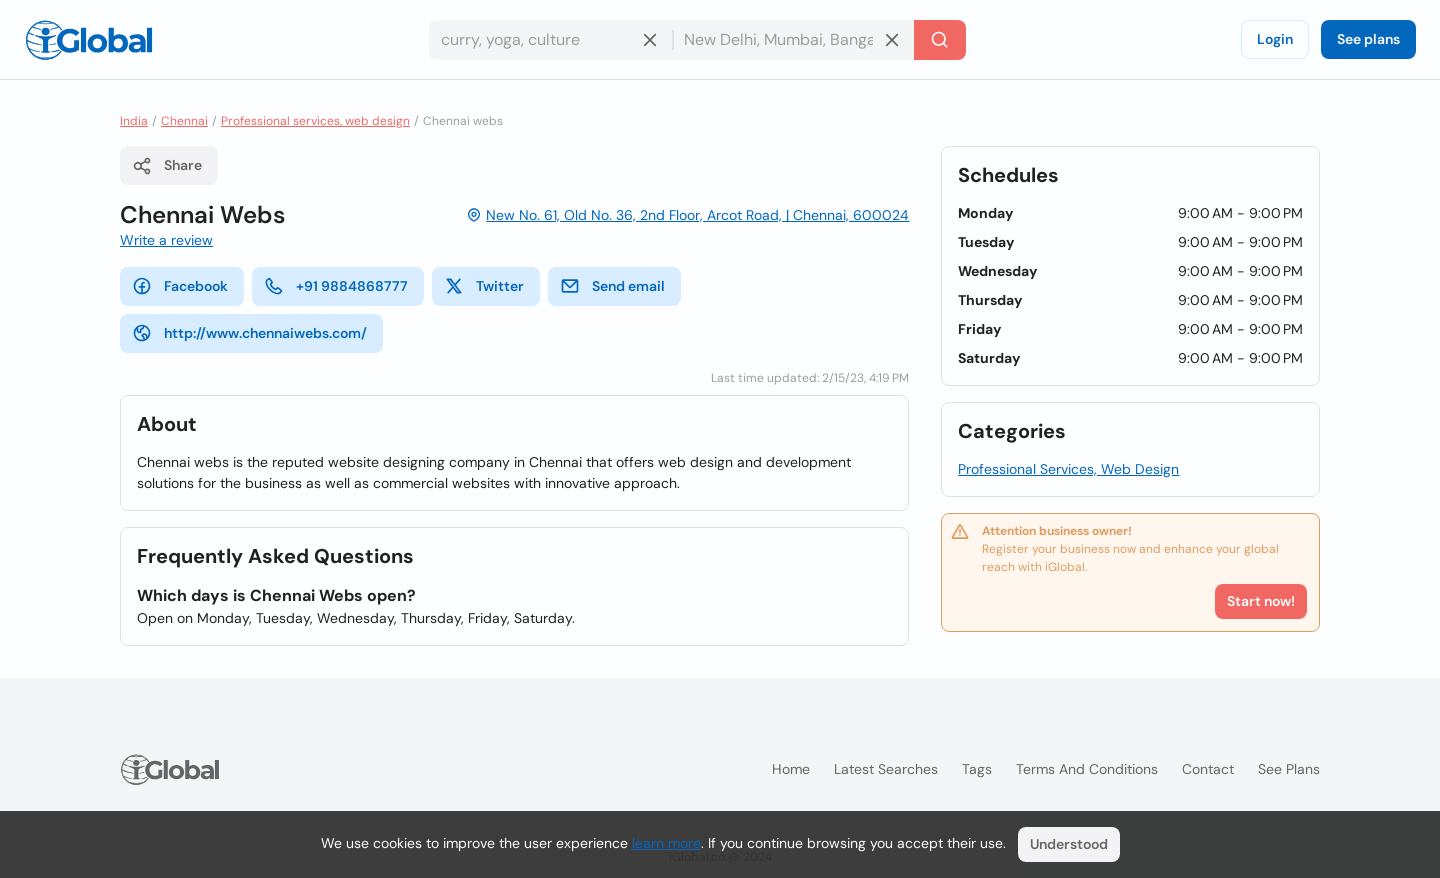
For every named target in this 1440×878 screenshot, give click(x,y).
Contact (1208, 769)
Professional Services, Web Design (1068, 469)
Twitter (484, 286)
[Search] (940, 40)
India (134, 121)
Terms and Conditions (1087, 769)
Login (1275, 39)
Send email (612, 286)
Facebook (180, 286)
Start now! (1261, 601)
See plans (1368, 39)
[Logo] (89, 40)
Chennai (184, 121)
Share (167, 166)
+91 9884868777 (336, 286)
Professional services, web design (315, 121)
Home (791, 769)
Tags (977, 769)
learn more (666, 843)
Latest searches (886, 769)
